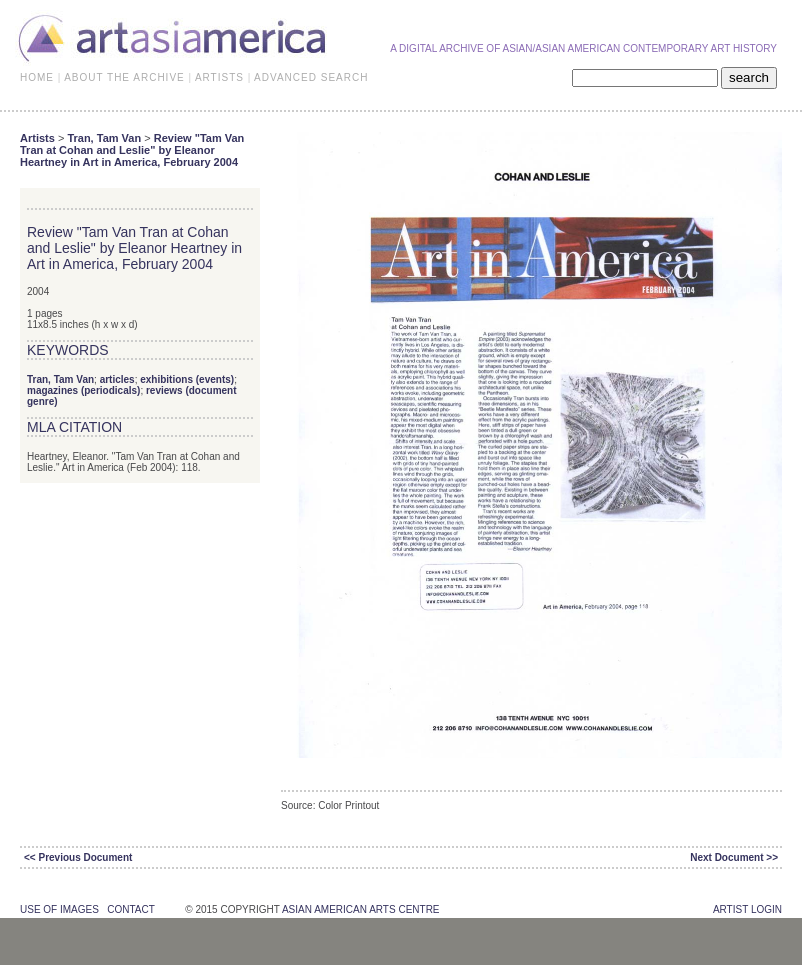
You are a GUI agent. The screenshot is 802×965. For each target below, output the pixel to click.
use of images (59, 909)
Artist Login (747, 909)
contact (130, 909)
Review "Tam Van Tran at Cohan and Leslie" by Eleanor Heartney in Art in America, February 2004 (132, 150)
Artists (37, 138)
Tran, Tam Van (104, 138)
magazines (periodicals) (83, 390)
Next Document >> (734, 857)
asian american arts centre (361, 909)
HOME (37, 77)
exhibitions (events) (187, 379)
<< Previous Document (78, 857)
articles (117, 379)
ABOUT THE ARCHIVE (124, 77)
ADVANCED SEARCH (311, 77)
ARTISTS (219, 77)
